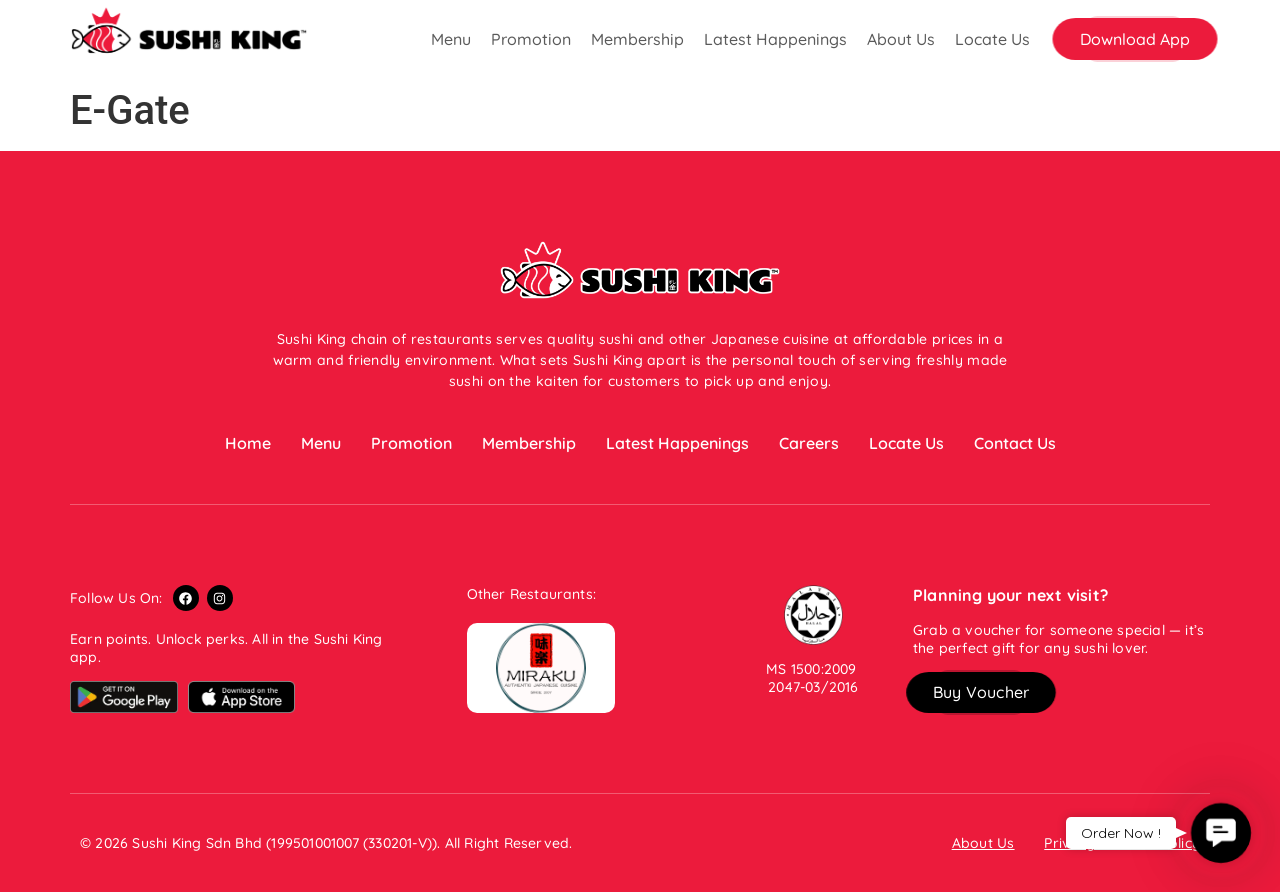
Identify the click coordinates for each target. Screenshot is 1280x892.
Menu (451, 39)
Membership (637, 39)
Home (248, 443)
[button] (1135, 39)
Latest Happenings (775, 39)
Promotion (531, 39)
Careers (809, 443)
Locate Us (992, 39)
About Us (901, 39)
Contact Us (1015, 443)
